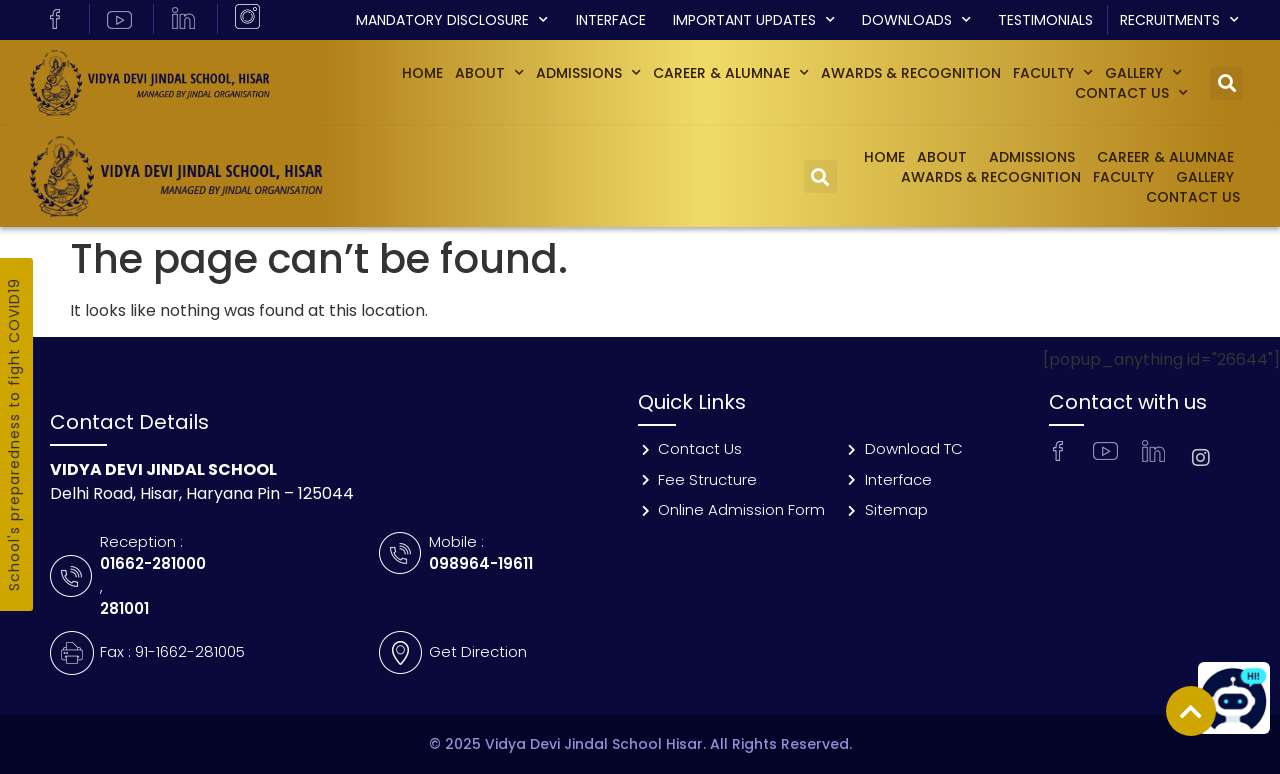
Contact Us (1131, 93)
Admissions (588, 73)
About (489, 73)
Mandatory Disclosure (452, 20)
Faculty (1053, 73)
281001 (124, 608)
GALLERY (1143, 73)
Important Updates (754, 20)
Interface (611, 20)
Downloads (916, 20)
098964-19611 (481, 563)
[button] (1226, 83)
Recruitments (1179, 20)
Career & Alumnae (731, 73)
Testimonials (1045, 20)
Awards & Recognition (911, 73)
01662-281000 (153, 563)
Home (422, 73)
